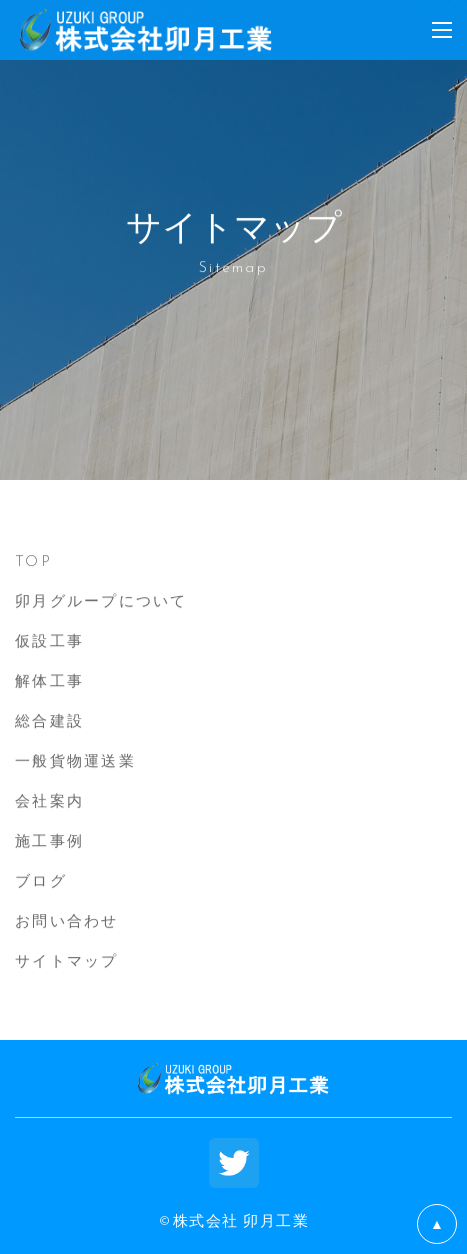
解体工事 (49, 680)
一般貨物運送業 (75, 760)
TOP (33, 560)
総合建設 (49, 720)
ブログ (41, 880)
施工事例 (49, 840)
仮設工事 (49, 640)
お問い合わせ (67, 920)
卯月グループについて (101, 600)
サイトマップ (67, 960)
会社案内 (49, 800)
